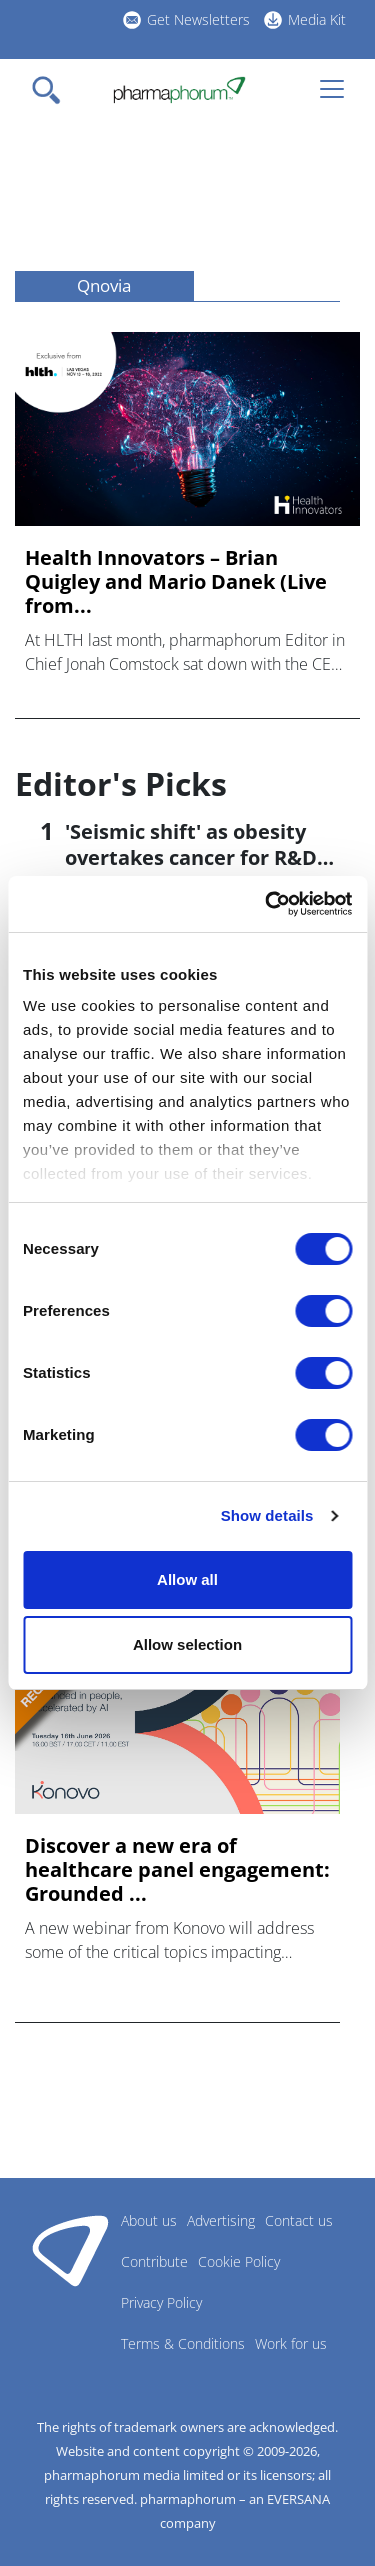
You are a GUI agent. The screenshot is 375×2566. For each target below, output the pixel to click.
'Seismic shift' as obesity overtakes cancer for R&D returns (191, 857)
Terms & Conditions (183, 2343)
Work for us (291, 2343)
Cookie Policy (239, 2261)
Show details (267, 1515)
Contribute (154, 2261)
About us (149, 2220)
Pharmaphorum (70, 2250)
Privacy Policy (161, 2302)
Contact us (299, 2220)
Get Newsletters (198, 19)
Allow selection (187, 1644)
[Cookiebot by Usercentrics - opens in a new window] (267, 904)
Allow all (187, 1579)
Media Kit (317, 19)
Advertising (221, 2220)
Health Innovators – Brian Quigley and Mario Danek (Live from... (176, 582)
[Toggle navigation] (52, 90)
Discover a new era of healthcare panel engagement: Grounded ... (177, 1870)
